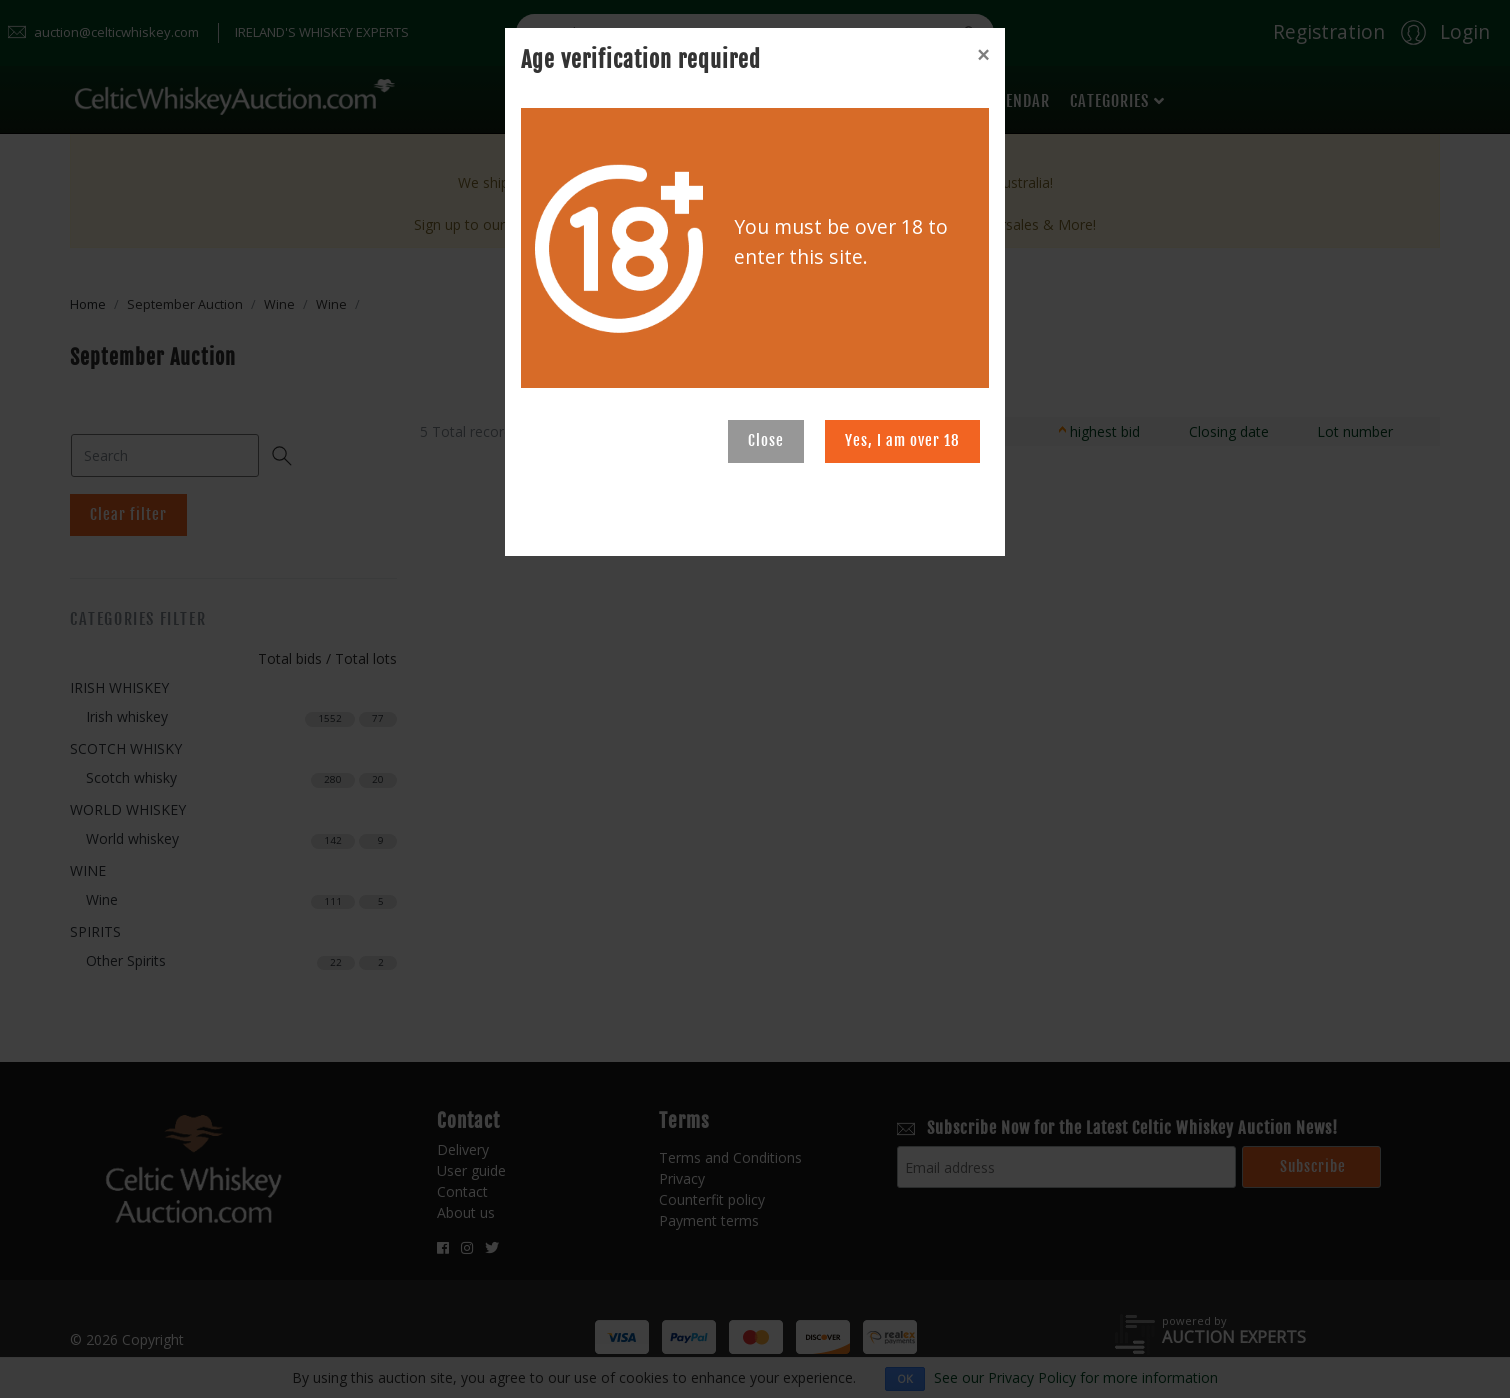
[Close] (983, 55)
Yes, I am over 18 (902, 440)
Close (766, 440)
